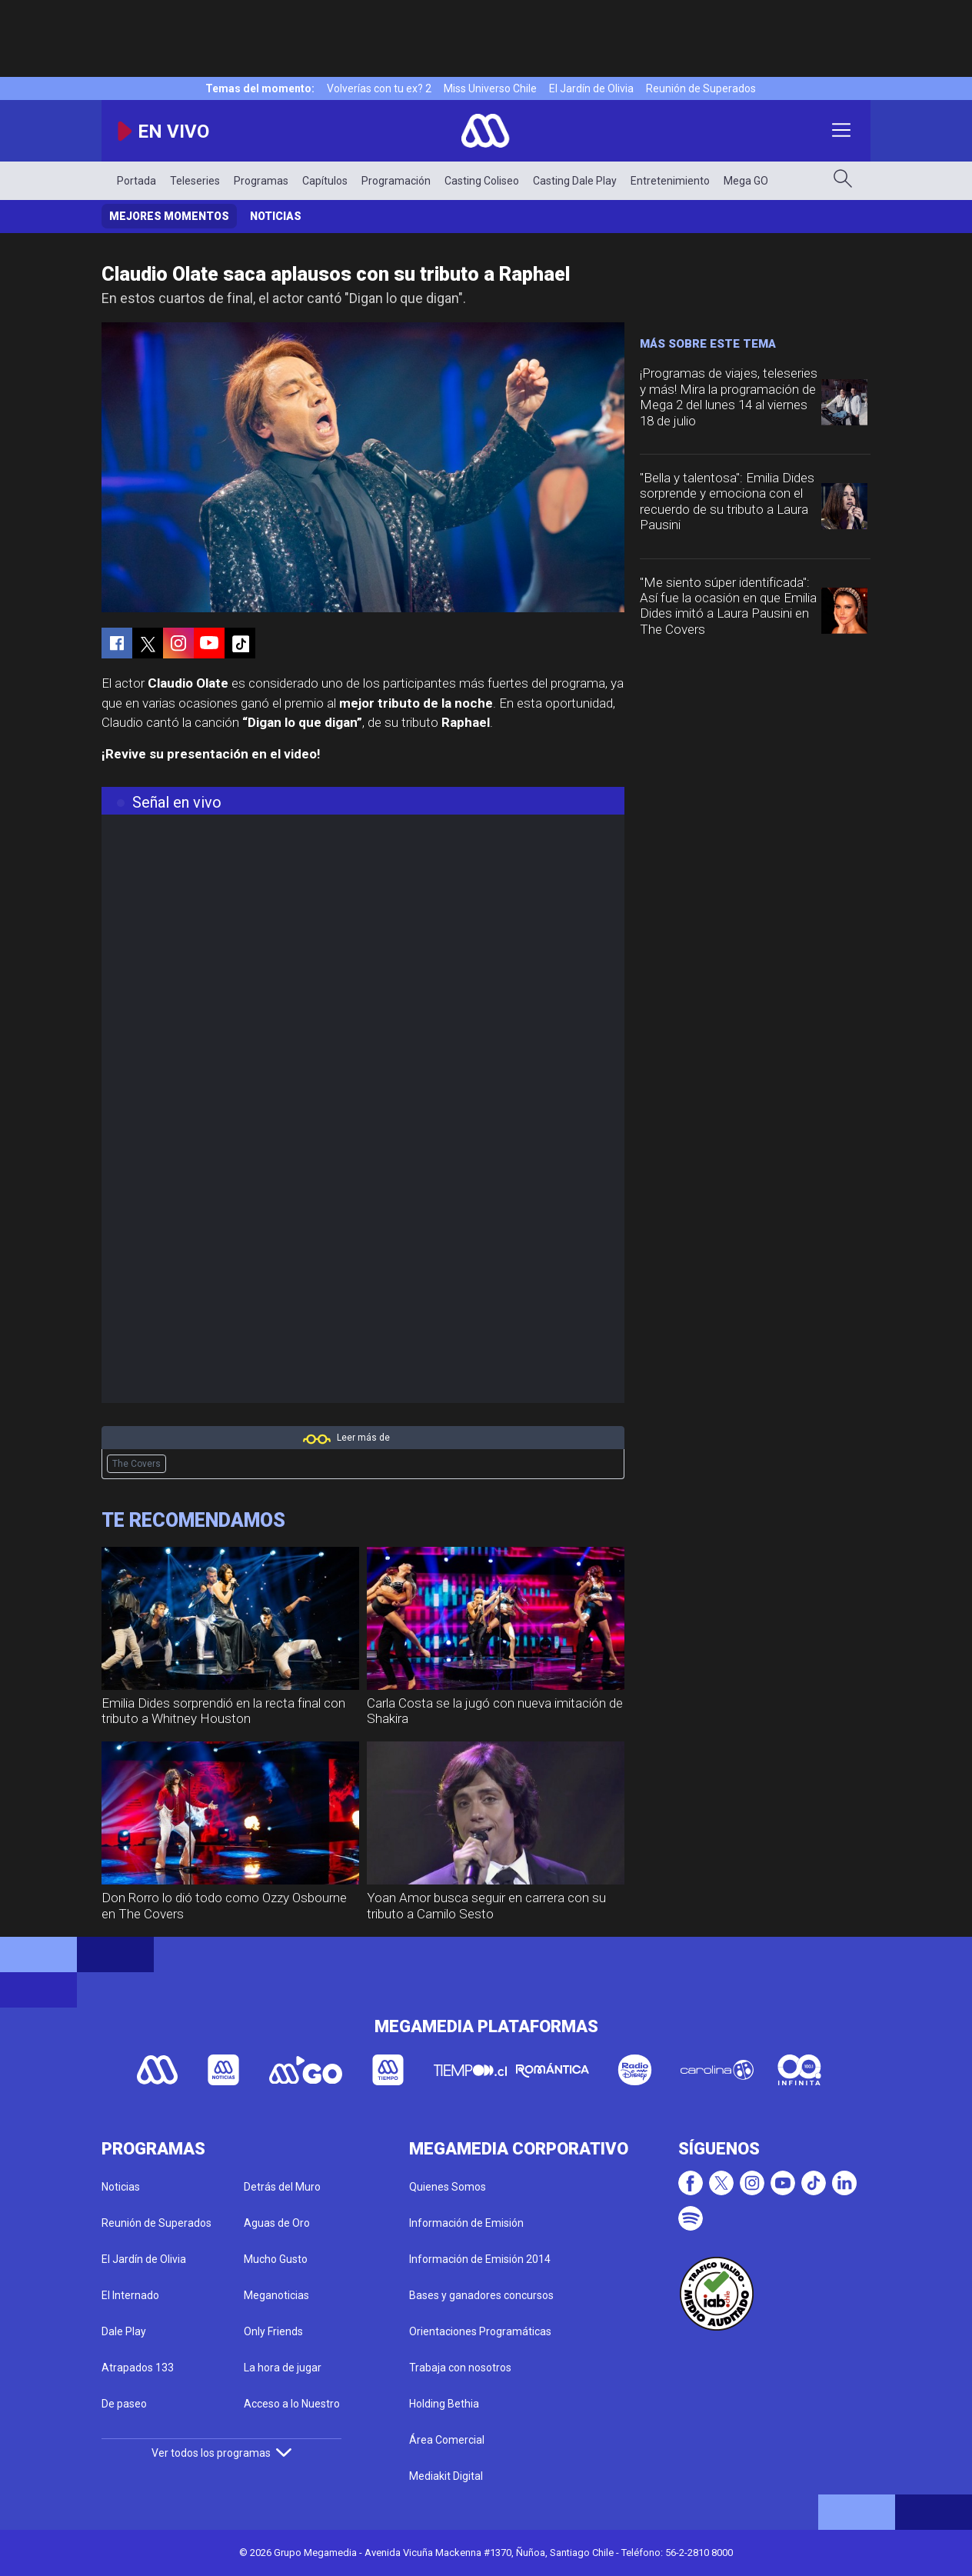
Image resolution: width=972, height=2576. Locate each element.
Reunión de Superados (701, 88)
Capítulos (325, 181)
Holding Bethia (444, 2404)
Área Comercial (446, 2440)
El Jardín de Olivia (591, 88)
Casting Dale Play (575, 181)
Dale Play (124, 2331)
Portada (136, 181)
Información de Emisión (466, 2223)
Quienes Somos (447, 2187)
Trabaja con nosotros (460, 2367)
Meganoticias (276, 2295)
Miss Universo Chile (490, 88)
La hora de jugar (282, 2367)
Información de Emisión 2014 (480, 2259)
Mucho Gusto (276, 2259)
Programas (261, 181)
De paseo (124, 2404)
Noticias (275, 216)
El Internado (130, 2295)
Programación (396, 181)
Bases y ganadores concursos (481, 2295)
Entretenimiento (670, 181)
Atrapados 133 (138, 2367)
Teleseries (195, 181)
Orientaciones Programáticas (480, 2331)
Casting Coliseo (481, 181)
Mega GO (746, 181)
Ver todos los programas (221, 2453)
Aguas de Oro (277, 2223)
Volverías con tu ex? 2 (379, 88)
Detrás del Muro (282, 2187)
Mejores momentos (169, 216)
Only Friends (273, 2331)
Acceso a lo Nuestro (292, 2404)
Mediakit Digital (446, 2476)
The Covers (136, 1463)
